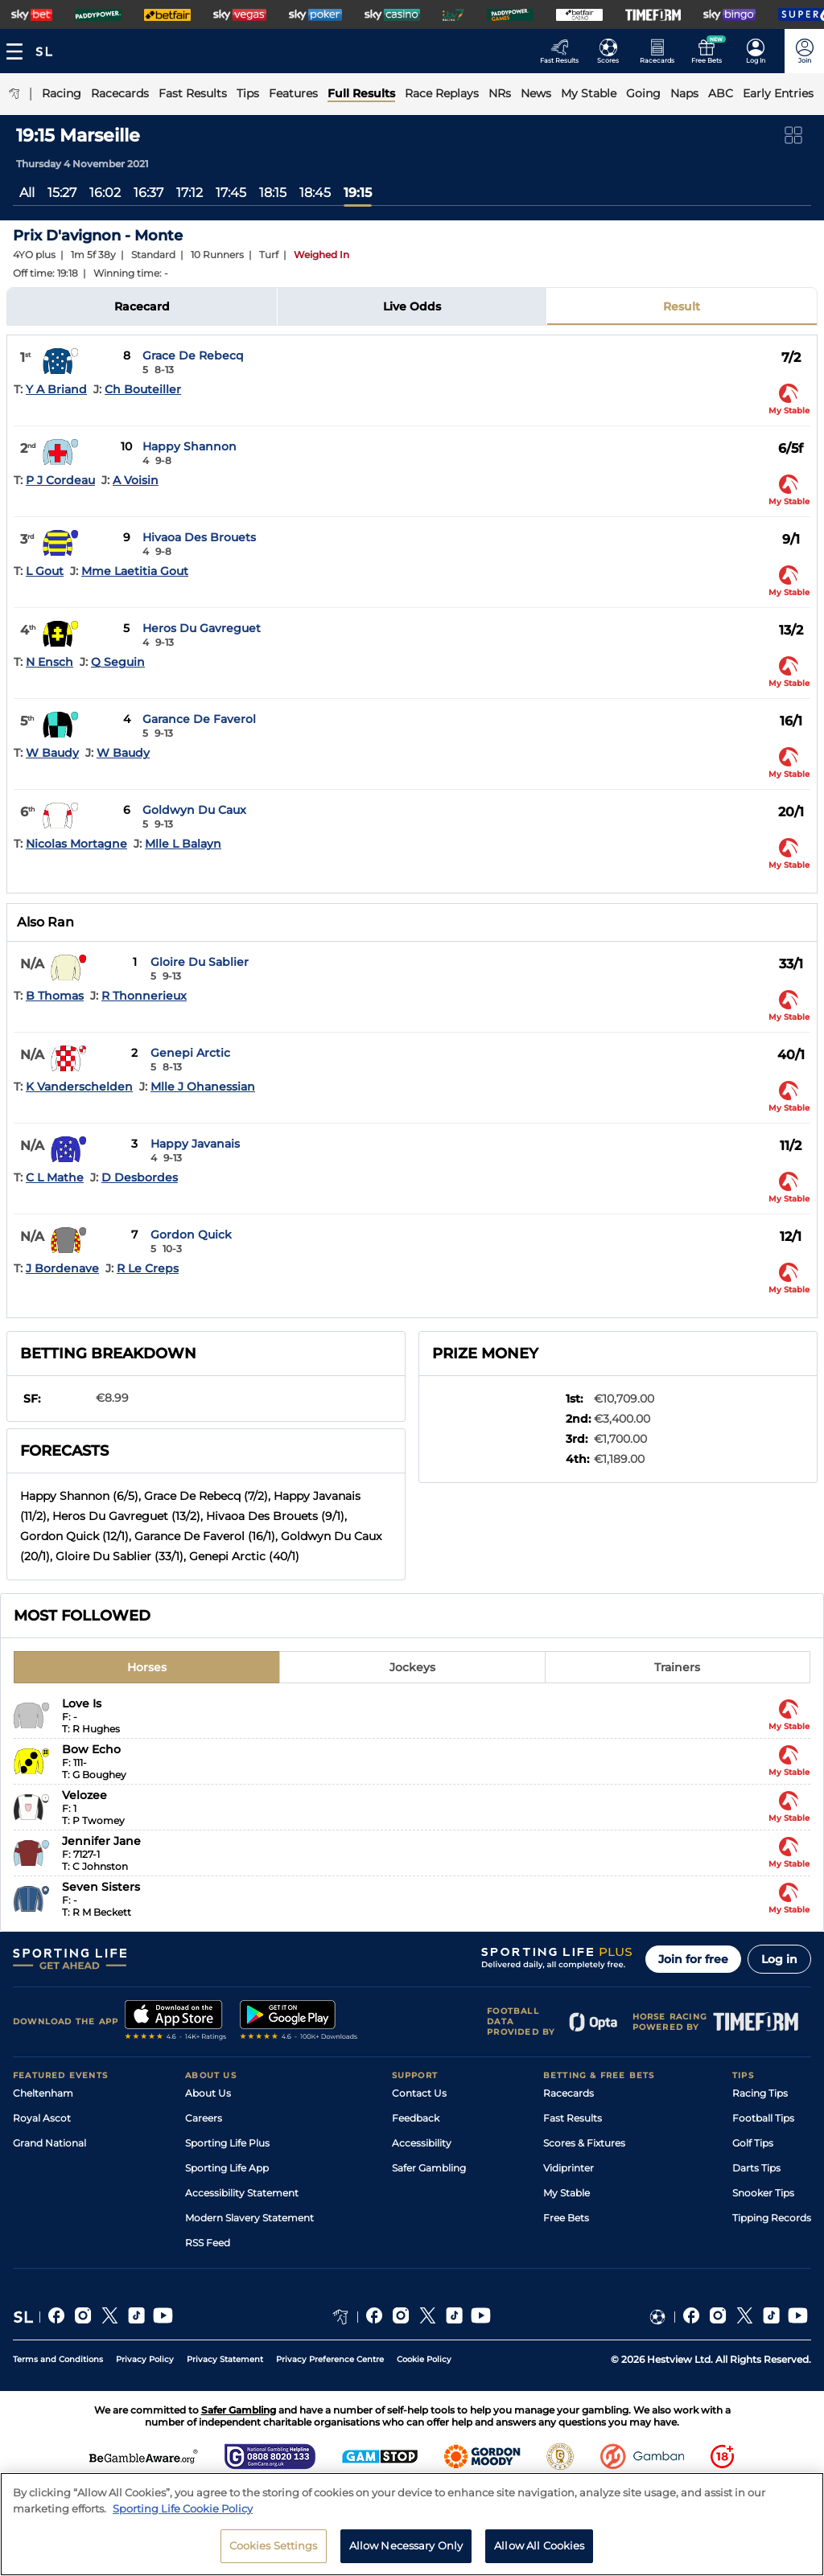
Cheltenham (43, 2093)
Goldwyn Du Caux (194, 810)
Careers (203, 2118)
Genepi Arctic (190, 1053)
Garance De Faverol (199, 719)
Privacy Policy (145, 2359)
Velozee (84, 1795)
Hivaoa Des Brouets (199, 537)
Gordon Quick (191, 1234)
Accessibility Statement (242, 2193)
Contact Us (419, 2093)
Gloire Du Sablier (199, 962)
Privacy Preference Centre (330, 2359)
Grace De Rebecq (193, 355)
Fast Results (572, 2118)
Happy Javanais (195, 1143)
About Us (208, 2093)
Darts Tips (756, 2168)
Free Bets (566, 2218)
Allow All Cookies (539, 2551)
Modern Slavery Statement (249, 2218)
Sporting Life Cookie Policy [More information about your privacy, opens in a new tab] (183, 2513)
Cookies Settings (273, 2551)
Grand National (49, 2143)
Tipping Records (771, 2218)
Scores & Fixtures (584, 2143)
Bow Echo (91, 1749)
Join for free (693, 1959)
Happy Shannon (189, 446)
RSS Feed (207, 2243)
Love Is (81, 1703)
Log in (779, 1959)
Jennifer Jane (101, 1841)
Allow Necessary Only (406, 2551)
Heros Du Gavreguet (201, 628)
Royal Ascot (42, 2118)
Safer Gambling (429, 2168)
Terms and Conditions (58, 2359)
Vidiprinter (568, 2168)
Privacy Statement (225, 2359)
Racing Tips (760, 2093)
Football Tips (763, 2118)
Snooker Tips (763, 2193)
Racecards (568, 2093)
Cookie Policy (424, 2359)
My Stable (566, 2193)
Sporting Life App (227, 2168)
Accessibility (421, 2143)
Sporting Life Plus (227, 2143)
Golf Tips (752, 2143)
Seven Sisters (101, 1887)
